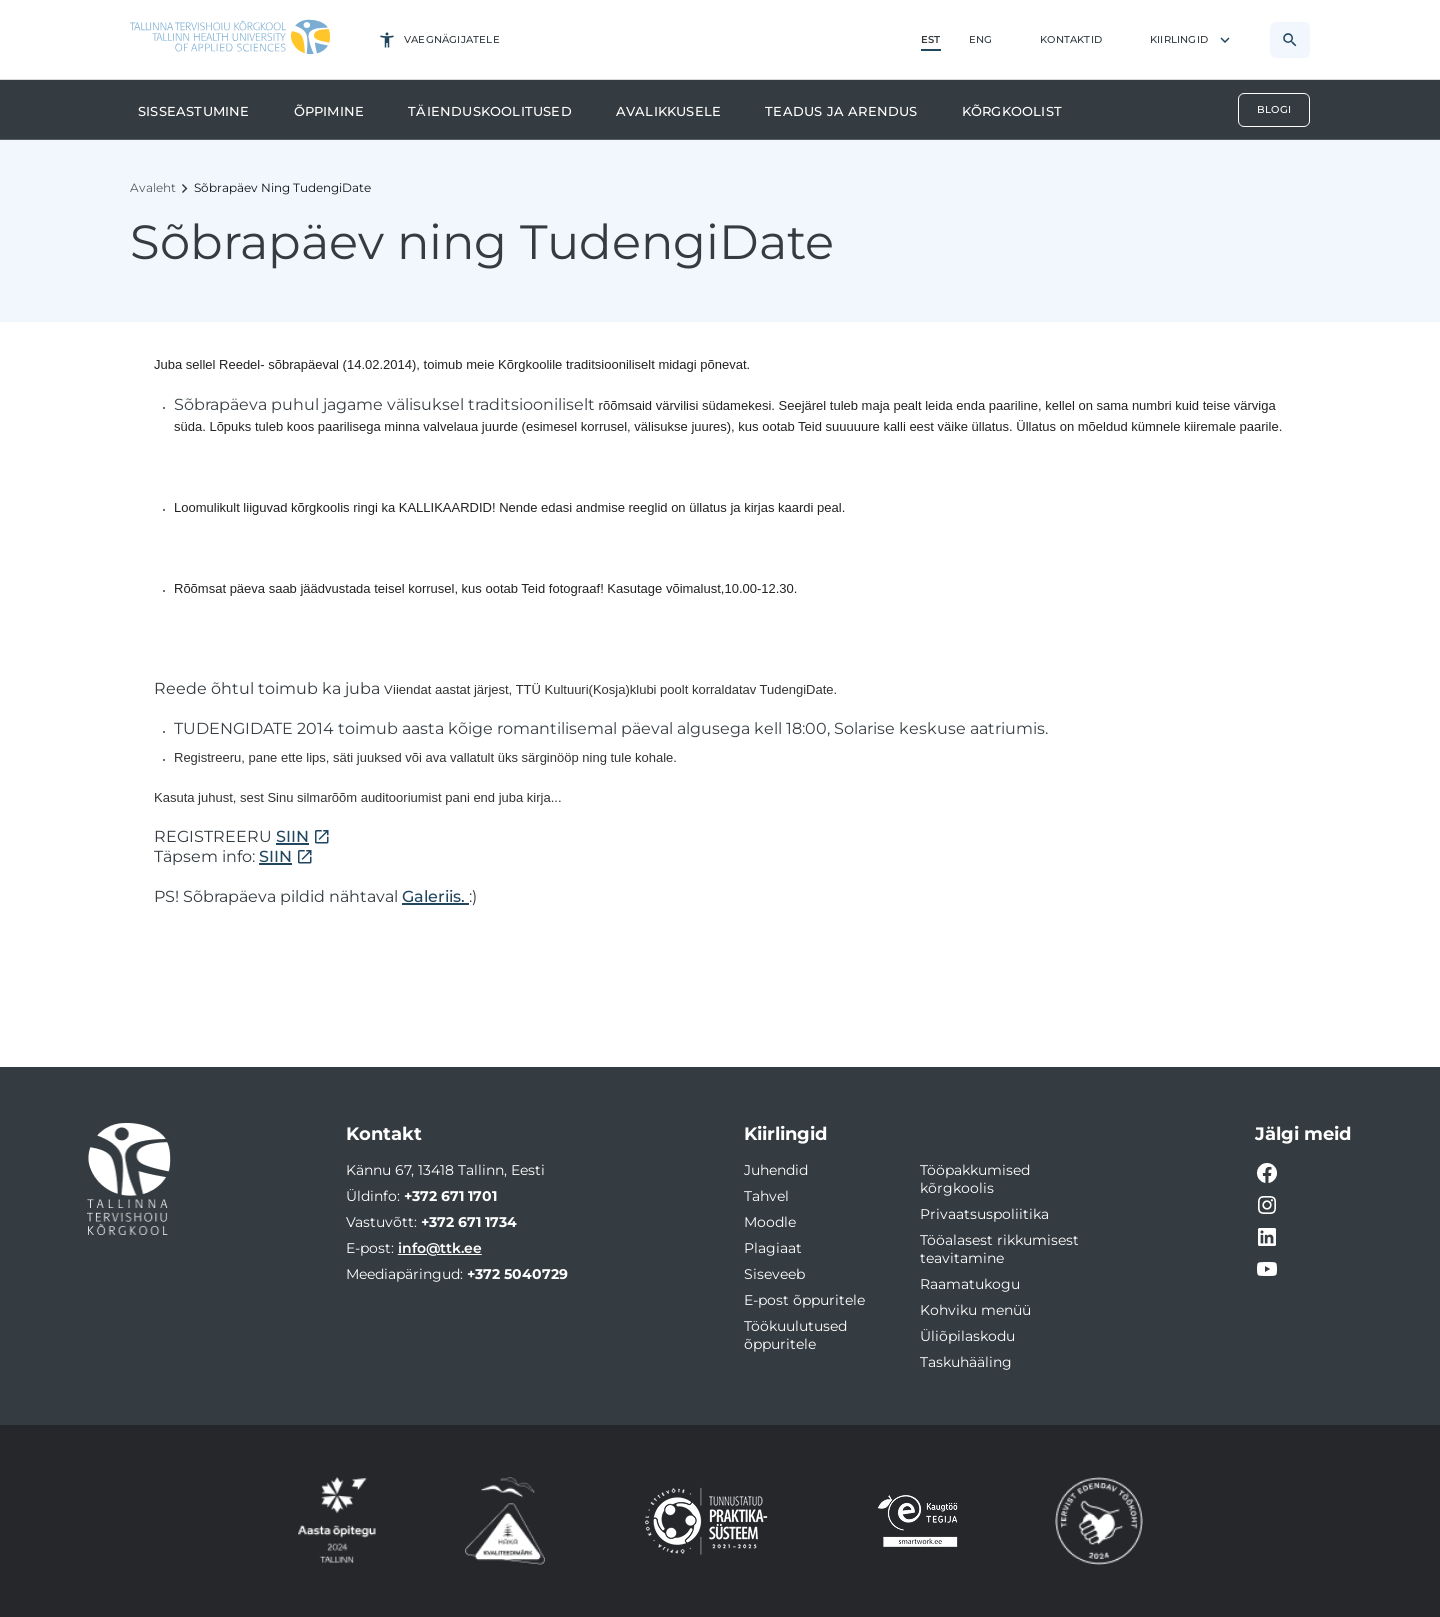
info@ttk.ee (440, 1248)
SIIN (292, 836)
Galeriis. (435, 896)
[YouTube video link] (1267, 1269)
